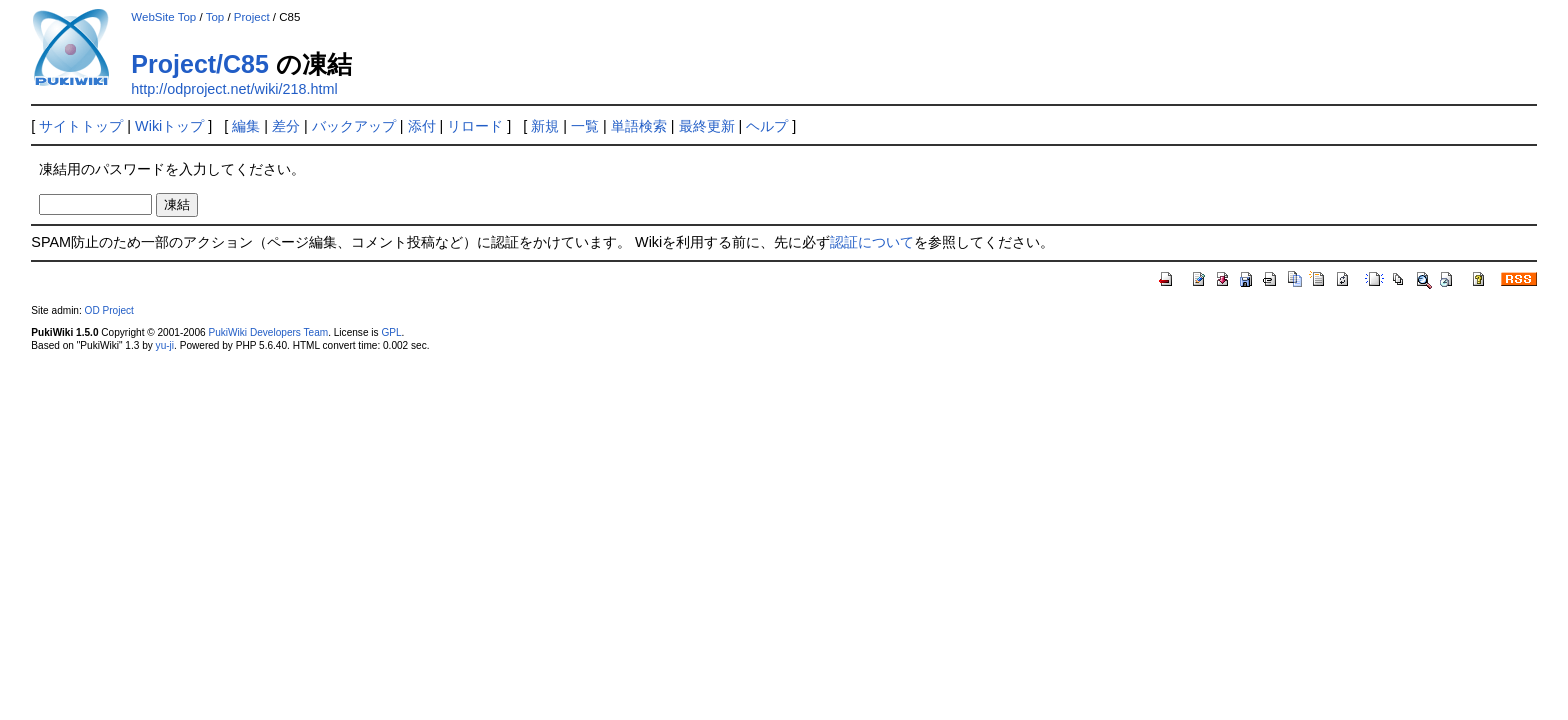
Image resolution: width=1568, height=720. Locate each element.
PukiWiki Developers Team (268, 332)
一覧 (585, 126)
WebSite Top (163, 17)
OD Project (109, 310)
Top (215, 17)
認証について (872, 242)
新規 (545, 126)
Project (252, 17)
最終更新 (707, 126)
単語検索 (639, 126)
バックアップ (354, 126)
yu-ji (165, 345)
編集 (246, 126)
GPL (391, 332)
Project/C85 (200, 64)
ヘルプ (767, 126)
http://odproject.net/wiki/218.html (234, 89)
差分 (286, 126)
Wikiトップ (169, 126)
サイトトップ (81, 126)
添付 (422, 126)
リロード (475, 126)
